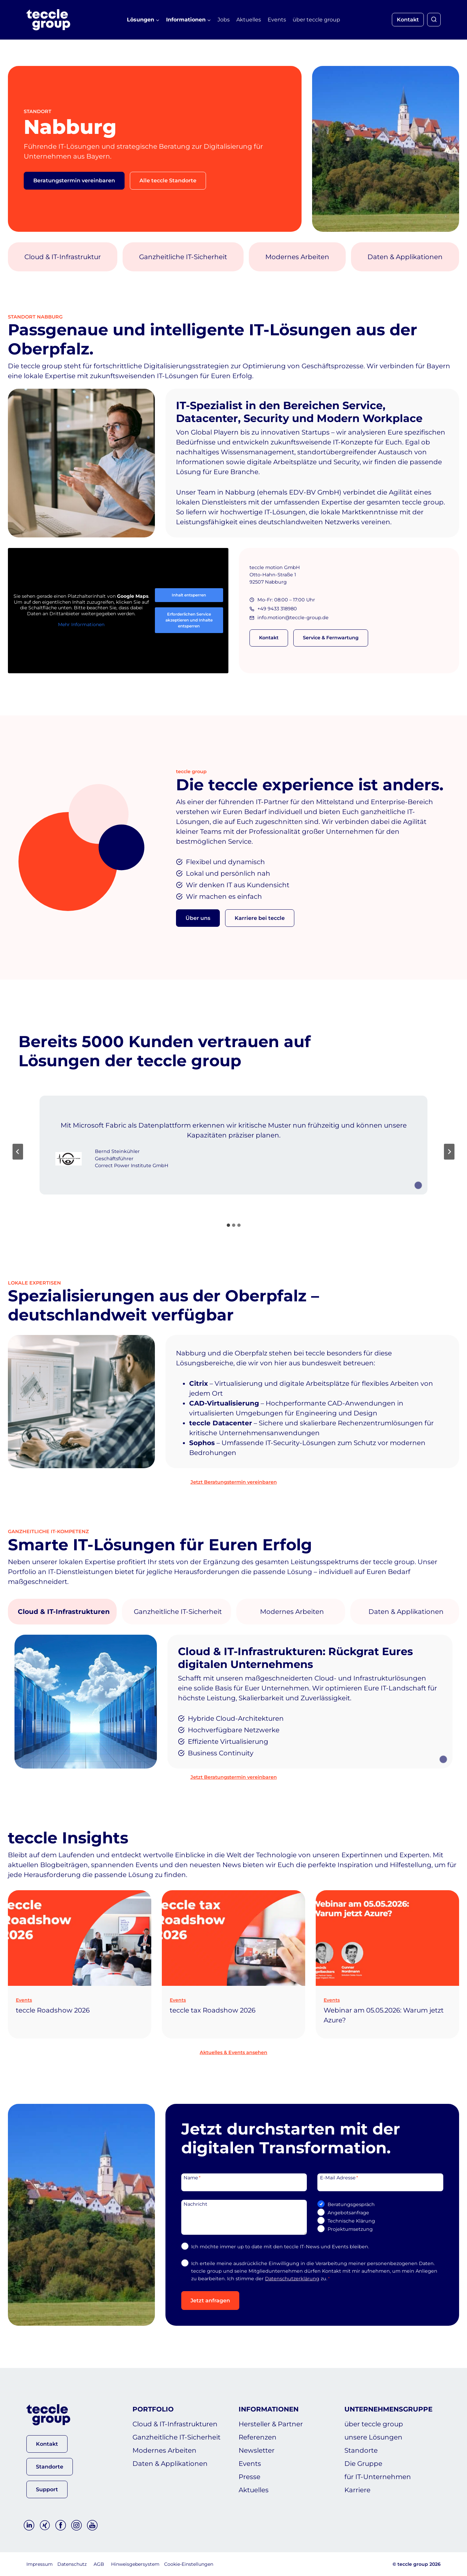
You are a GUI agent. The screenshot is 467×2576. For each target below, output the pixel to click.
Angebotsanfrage (348, 2213)
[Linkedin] (29, 2525)
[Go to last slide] (18, 1152)
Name (192, 2177)
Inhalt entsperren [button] (189, 594)
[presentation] (79, 1938)
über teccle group (316, 19)
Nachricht (195, 2203)
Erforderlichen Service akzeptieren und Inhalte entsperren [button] (189, 620)
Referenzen (258, 2437)
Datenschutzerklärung (292, 2279)
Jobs (224, 19)
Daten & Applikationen (170, 2464)
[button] (47, 2444)
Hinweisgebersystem (135, 2564)
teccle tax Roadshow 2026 (212, 2010)
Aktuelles (248, 19)
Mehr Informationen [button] (81, 624)
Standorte (361, 2450)
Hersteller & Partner (271, 2424)
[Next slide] (449, 1152)
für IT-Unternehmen (377, 2477)
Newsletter (257, 2450)
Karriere (357, 2490)
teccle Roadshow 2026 (53, 2010)
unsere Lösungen (373, 2437)
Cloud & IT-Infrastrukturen (175, 2424)
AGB (99, 2564)
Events (277, 19)
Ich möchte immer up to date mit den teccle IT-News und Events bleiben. (280, 2247)
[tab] (228, 1225)
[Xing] (45, 2525)
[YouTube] (92, 2525)
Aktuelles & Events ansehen (233, 2052)
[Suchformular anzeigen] (434, 19)
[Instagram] (76, 2525)
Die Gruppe (363, 2464)
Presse (249, 2477)
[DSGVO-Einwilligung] (185, 2262)
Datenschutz (72, 2564)
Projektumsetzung (350, 2229)
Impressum (39, 2564)
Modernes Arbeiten (164, 2450)
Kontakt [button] (408, 19)
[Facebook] (61, 2525)
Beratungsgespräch (351, 2204)
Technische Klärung (351, 2221)
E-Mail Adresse (339, 2177)
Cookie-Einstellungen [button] (188, 2564)
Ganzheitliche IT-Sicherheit (176, 2437)
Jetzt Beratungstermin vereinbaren (233, 1482)
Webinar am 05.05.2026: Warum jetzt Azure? (384, 2015)
